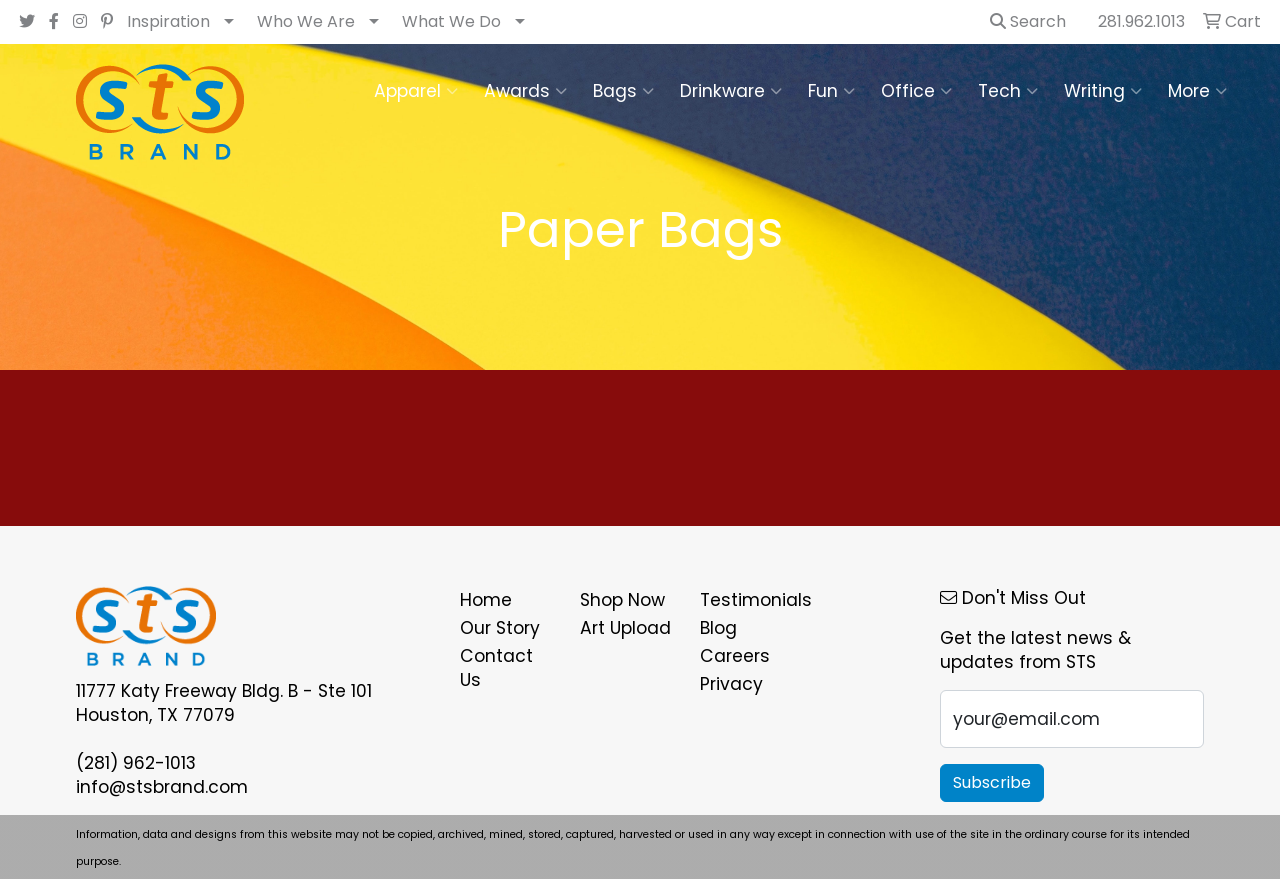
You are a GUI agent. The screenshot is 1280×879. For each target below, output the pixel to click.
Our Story (500, 628)
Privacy (731, 684)
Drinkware (731, 91)
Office (916, 91)
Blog (718, 628)
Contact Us (496, 668)
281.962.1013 (1141, 21)
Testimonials (748, 600)
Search (1028, 21)
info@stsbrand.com (162, 787)
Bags (623, 91)
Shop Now (622, 600)
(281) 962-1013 (136, 763)
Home (486, 600)
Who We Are (306, 21)
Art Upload (625, 628)
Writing (1103, 91)
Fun (831, 91)
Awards (525, 91)
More (1197, 91)
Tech (1008, 91)
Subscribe (992, 782)
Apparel (416, 91)
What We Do (451, 21)
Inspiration (168, 21)
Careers (735, 656)
